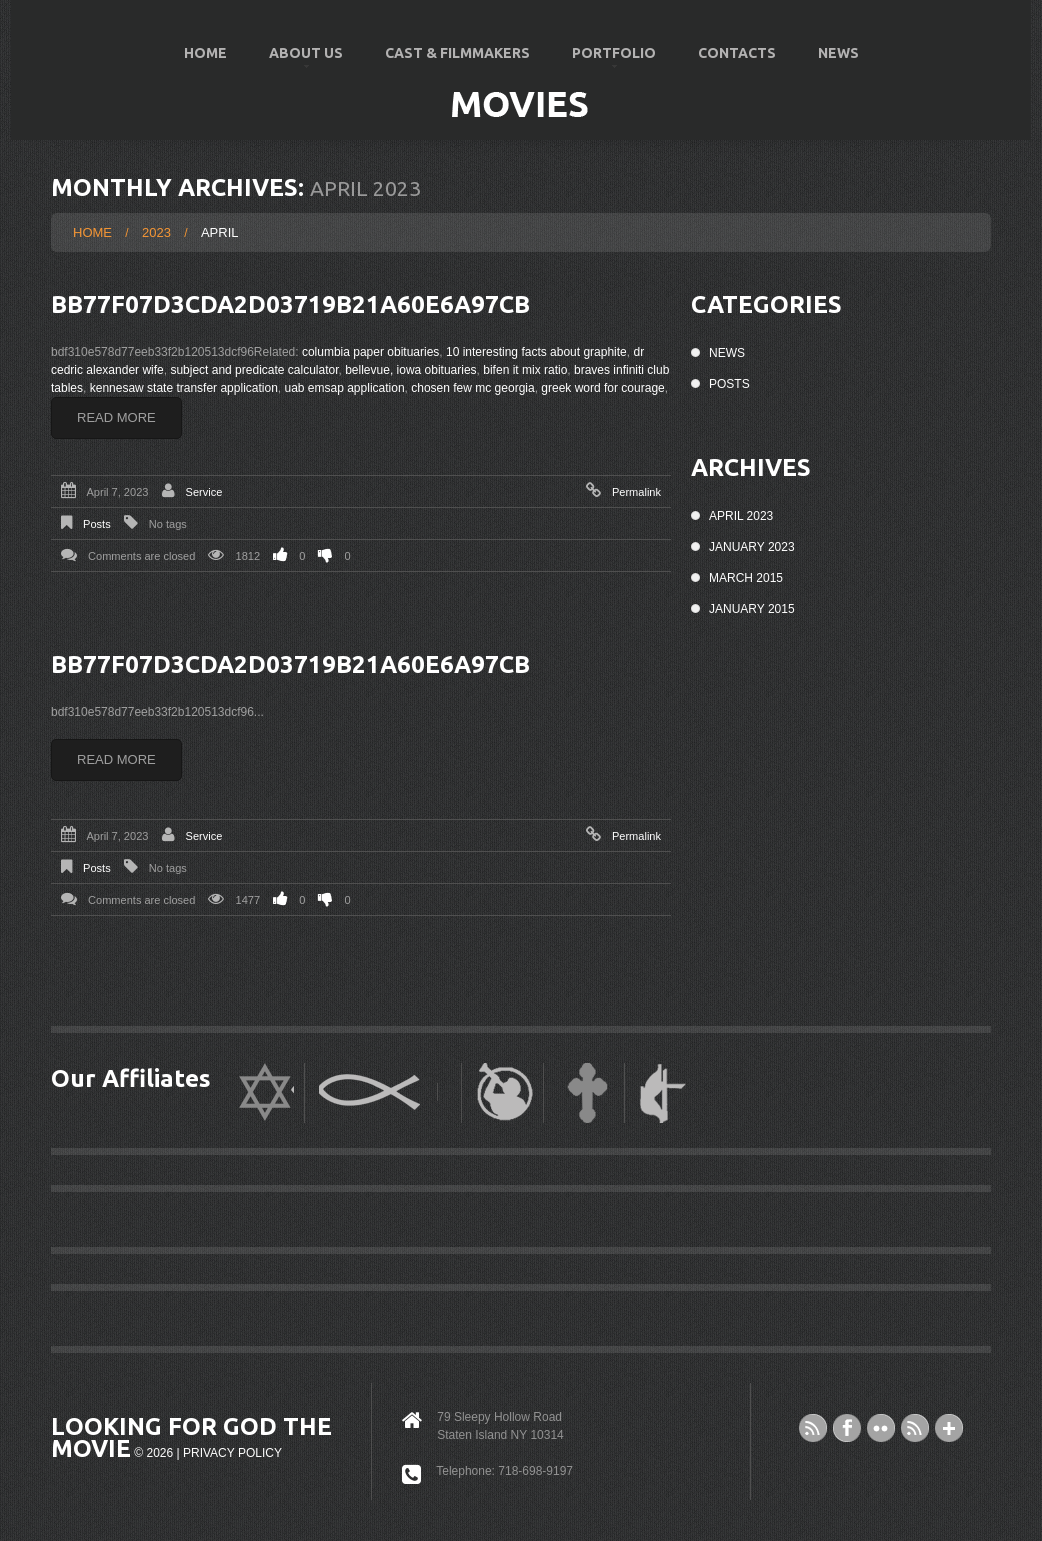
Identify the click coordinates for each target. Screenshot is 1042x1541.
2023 (156, 232)
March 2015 (746, 578)
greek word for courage (602, 388)
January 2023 (752, 547)
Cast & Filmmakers (457, 53)
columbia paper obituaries (370, 352)
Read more (116, 417)
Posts (97, 524)
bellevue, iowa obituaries (410, 370)
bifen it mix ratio (525, 370)
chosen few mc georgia (472, 388)
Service (204, 492)
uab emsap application (344, 388)
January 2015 (752, 609)
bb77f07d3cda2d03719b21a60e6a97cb (290, 304)
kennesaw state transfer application (184, 388)
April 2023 (741, 516)
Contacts (737, 53)
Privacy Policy (232, 1453)
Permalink (636, 492)
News (838, 53)
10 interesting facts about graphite (536, 352)
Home (205, 53)
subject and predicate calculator (254, 370)
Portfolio (604, 61)
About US (296, 61)
